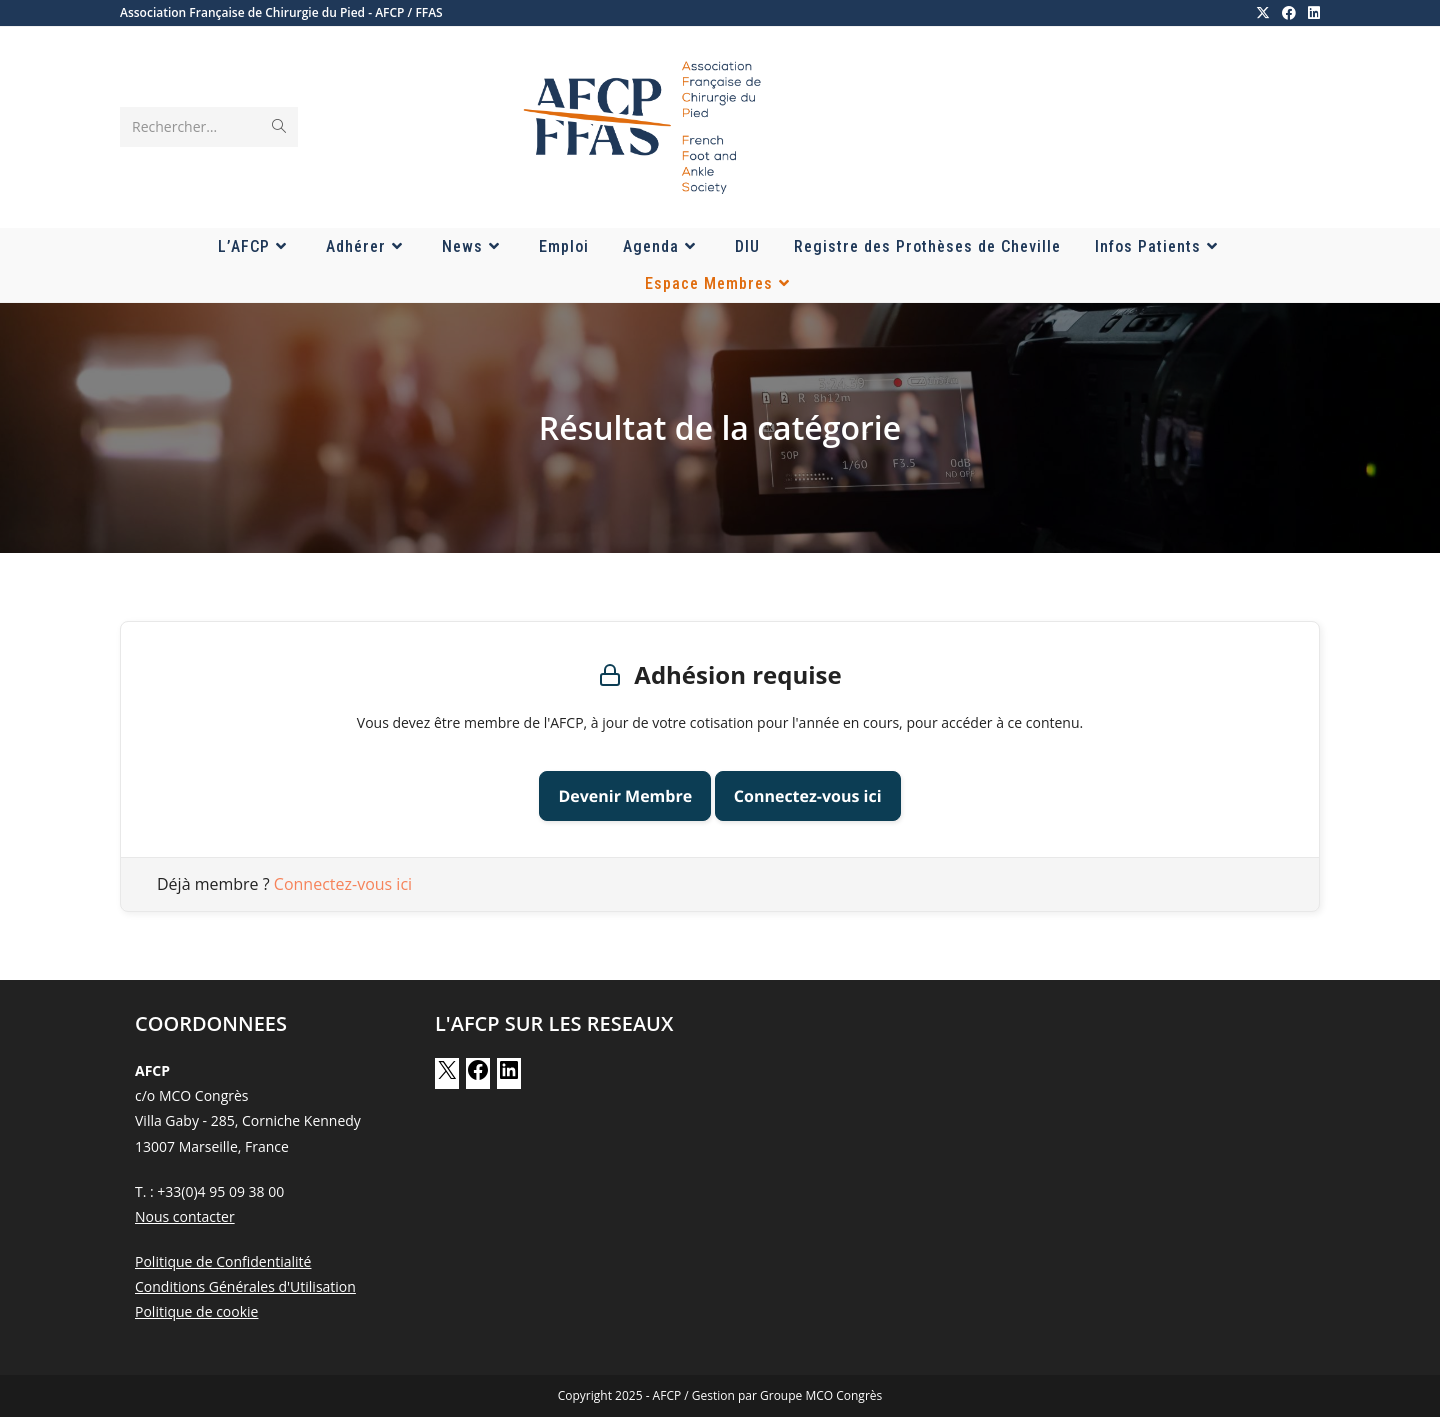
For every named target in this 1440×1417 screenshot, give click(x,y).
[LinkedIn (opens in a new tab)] (1311, 13)
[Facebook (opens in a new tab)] (1289, 13)
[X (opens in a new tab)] (1263, 13)
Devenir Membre (625, 796)
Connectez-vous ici (808, 796)
